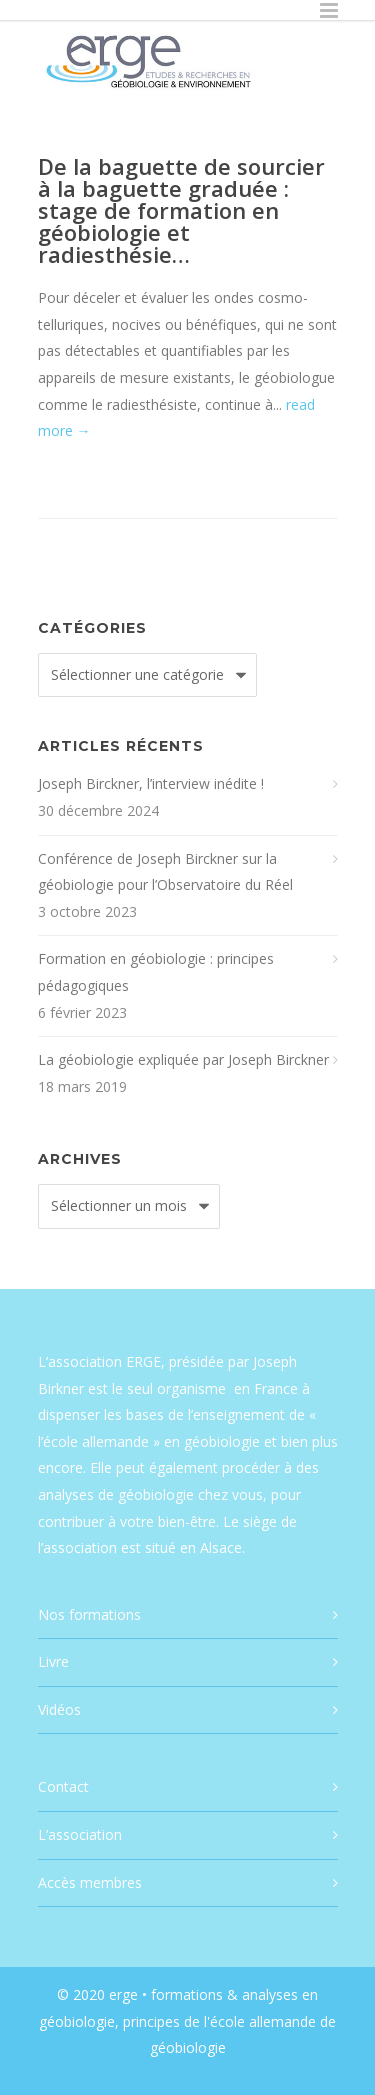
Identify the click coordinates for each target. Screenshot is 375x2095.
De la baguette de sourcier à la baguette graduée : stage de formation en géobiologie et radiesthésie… (181, 210)
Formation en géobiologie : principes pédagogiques (156, 972)
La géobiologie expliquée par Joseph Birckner (183, 1059)
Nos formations (89, 1614)
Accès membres (90, 1882)
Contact (63, 1786)
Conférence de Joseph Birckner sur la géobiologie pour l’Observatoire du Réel (165, 872)
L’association (80, 1834)
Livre (53, 1661)
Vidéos (59, 1709)
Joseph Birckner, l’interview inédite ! (151, 783)
